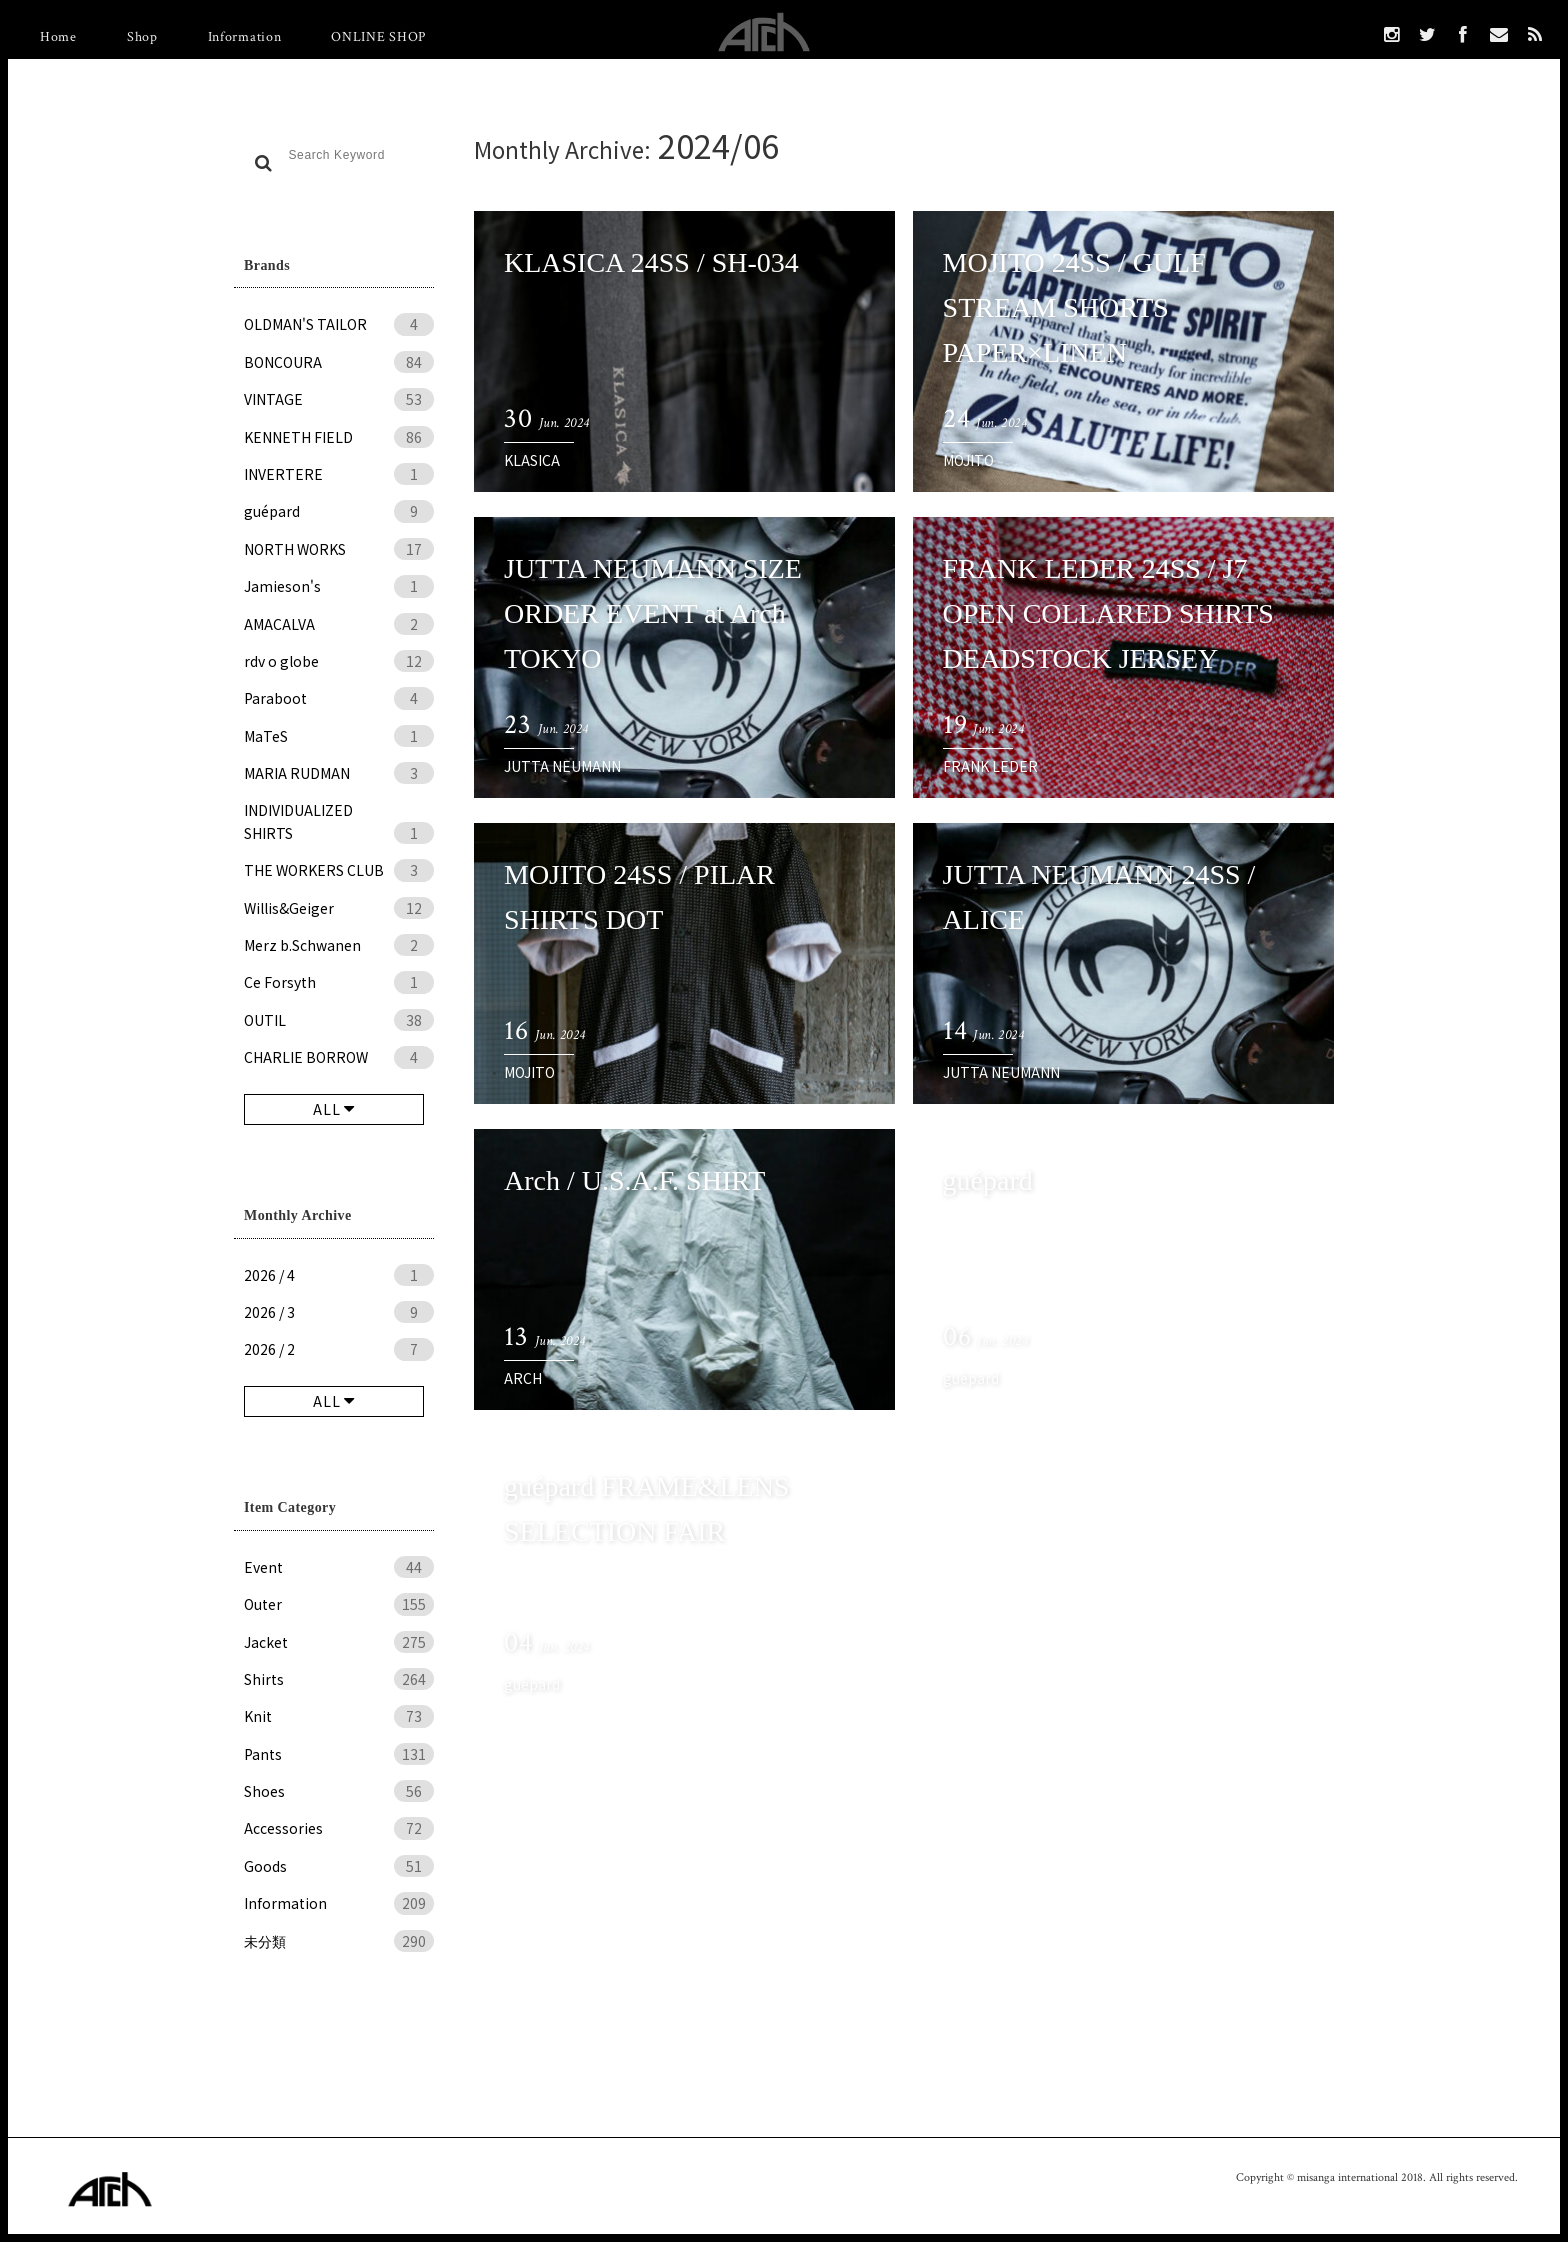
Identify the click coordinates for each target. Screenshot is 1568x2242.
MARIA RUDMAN (339, 773)
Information (245, 37)
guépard (339, 511)
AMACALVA (339, 624)
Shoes (339, 1791)
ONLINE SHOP (378, 37)
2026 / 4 (339, 1275)
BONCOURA (339, 362)
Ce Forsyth (339, 982)
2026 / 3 (339, 1312)
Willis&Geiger (339, 908)
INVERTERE (339, 474)
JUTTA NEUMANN (562, 766)
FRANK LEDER (990, 766)
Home (58, 37)
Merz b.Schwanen (339, 945)
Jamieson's (339, 586)
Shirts (339, 1679)
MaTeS (339, 736)
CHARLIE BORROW (339, 1057)
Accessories (339, 1828)
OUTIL (339, 1020)
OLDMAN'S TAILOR (339, 324)
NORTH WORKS (339, 549)
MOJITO (968, 460)
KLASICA (532, 460)
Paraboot (339, 698)
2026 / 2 (339, 1349)
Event (339, 1567)
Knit (339, 1716)
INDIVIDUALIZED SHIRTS (339, 822)
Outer (339, 1604)
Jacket (339, 1642)
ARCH (523, 1378)
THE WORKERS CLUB (339, 870)
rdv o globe (339, 661)
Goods (339, 1866)
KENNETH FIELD (339, 437)
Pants (339, 1754)
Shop (142, 37)
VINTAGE (339, 399)
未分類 (339, 1941)
